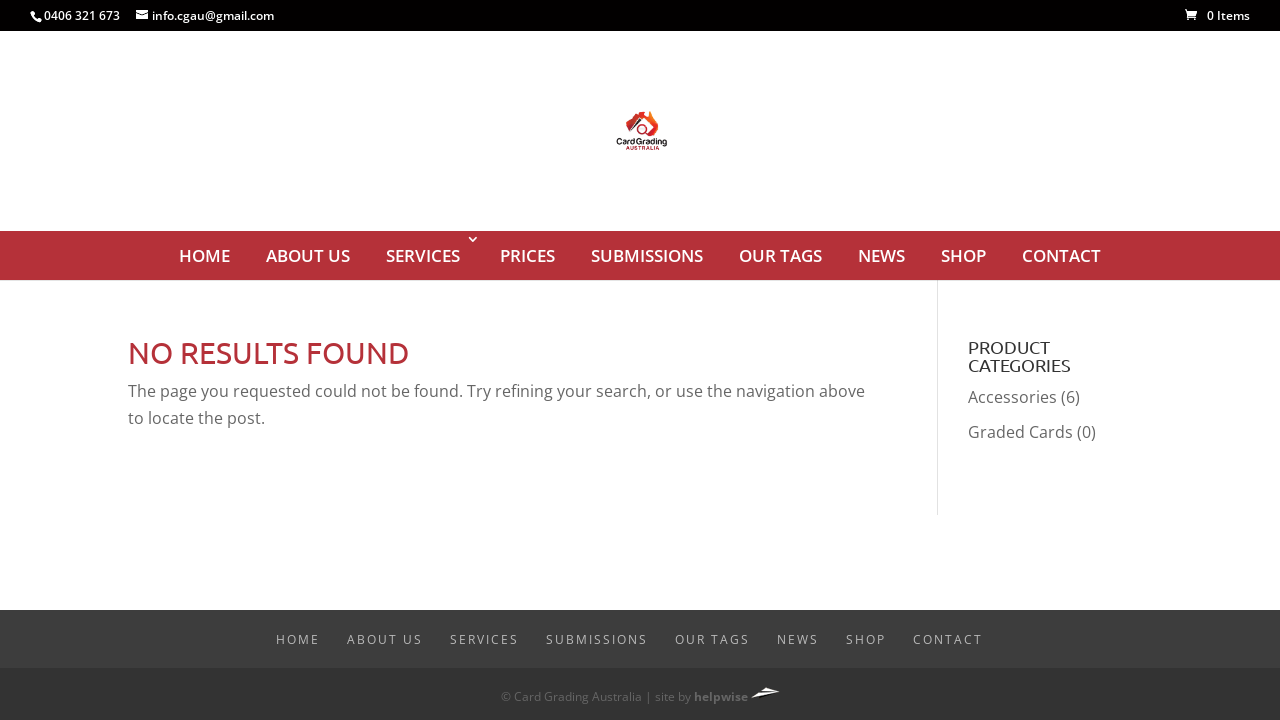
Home (204, 255)
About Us (308, 255)
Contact (1061, 255)
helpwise (721, 696)
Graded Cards (1020, 432)
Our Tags (780, 255)
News (881, 255)
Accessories (1012, 397)
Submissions (647, 255)
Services (423, 255)
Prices (527, 255)
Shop (963, 255)
